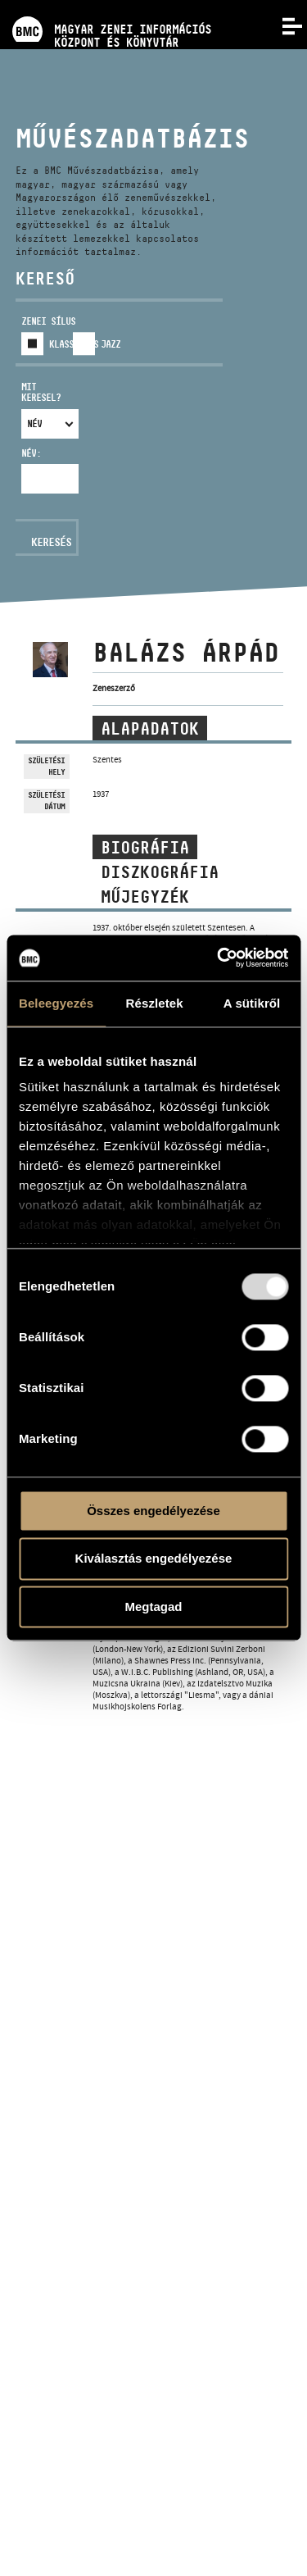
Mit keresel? (41, 392)
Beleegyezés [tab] (56, 1003)
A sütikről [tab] (252, 1003)
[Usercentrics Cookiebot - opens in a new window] (218, 957)
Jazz (110, 344)
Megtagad (153, 1606)
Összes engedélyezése (153, 1511)
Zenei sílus (48, 321)
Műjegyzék (145, 897)
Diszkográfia (160, 872)
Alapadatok (150, 729)
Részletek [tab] (154, 1003)
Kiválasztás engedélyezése (154, 1559)
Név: (31, 453)
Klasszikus (73, 344)
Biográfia (145, 848)
